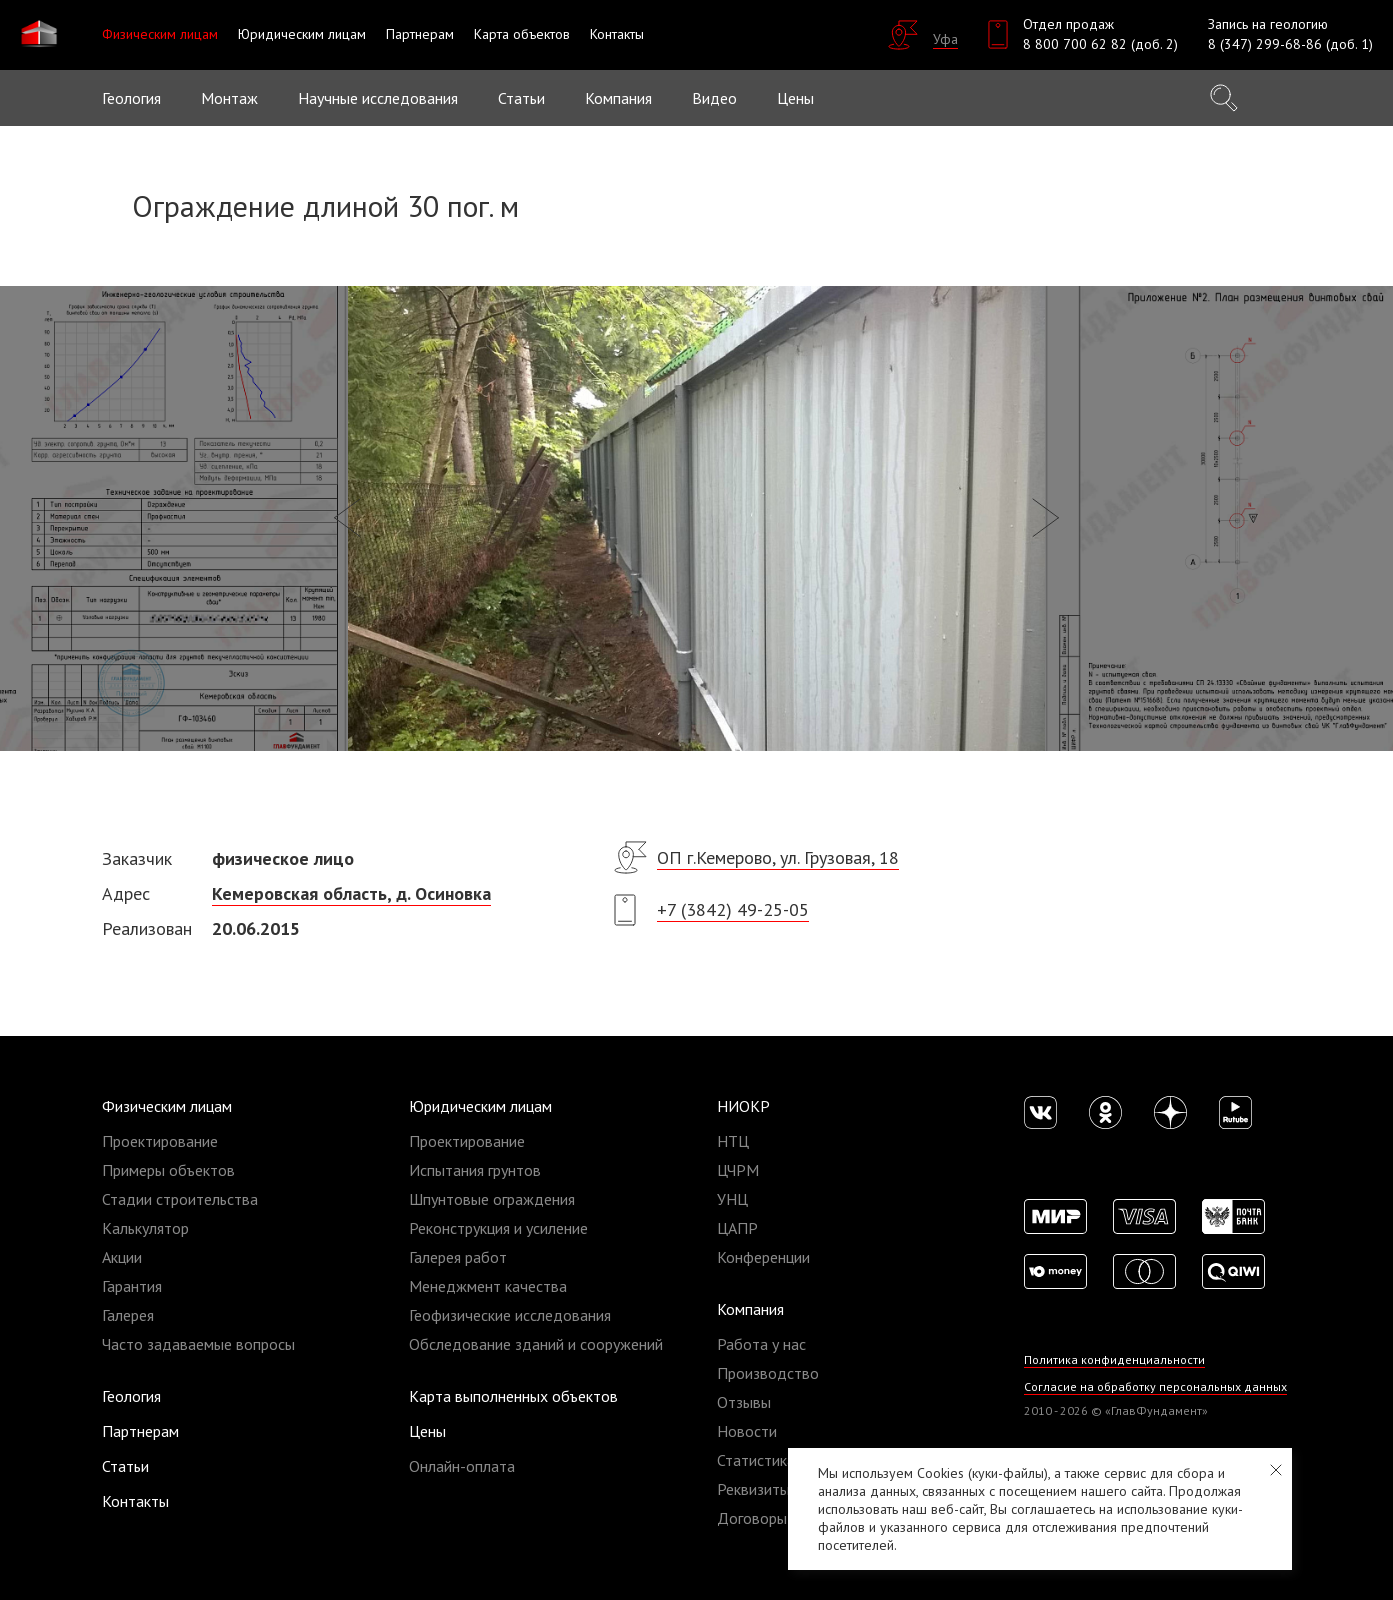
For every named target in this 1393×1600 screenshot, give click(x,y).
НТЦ (733, 1141)
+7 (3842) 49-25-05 (733, 909)
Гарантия (132, 1286)
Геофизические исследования (510, 1315)
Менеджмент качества (488, 1286)
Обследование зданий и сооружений (536, 1344)
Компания (750, 1309)
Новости (747, 1431)
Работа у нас (761, 1344)
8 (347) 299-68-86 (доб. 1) (1290, 44)
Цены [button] (795, 98)
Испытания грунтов (475, 1170)
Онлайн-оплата (462, 1466)
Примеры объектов (168, 1170)
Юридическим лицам (480, 1106)
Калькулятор (145, 1228)
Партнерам (140, 1431)
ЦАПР (737, 1228)
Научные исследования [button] (378, 98)
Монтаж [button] (229, 98)
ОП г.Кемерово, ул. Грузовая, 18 (778, 857)
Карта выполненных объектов (513, 1396)
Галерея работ (458, 1257)
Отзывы (744, 1402)
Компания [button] (618, 98)
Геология (131, 98)
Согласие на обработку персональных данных (1155, 1386)
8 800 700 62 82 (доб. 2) (1100, 44)
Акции (122, 1257)
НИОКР (743, 1106)
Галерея (128, 1315)
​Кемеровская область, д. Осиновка (351, 893)
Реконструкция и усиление (498, 1228)
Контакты (135, 1501)
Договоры (752, 1518)
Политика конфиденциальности (1114, 1359)
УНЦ (732, 1199)
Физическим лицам (167, 1106)
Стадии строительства (180, 1199)
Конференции (763, 1257)
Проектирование (160, 1141)
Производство (768, 1373)
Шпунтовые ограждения (492, 1199)
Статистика (756, 1460)
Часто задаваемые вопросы (198, 1344)
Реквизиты (753, 1489)
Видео (714, 98)
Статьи (521, 98)
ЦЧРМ (738, 1170)
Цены (427, 1431)
